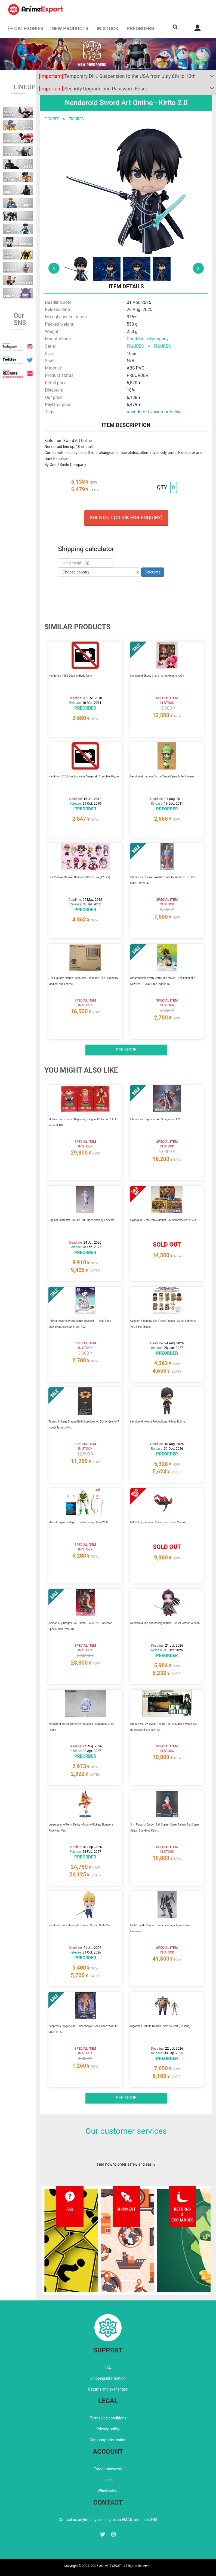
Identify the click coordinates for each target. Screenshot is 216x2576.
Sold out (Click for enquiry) (126, 517)
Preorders (140, 28)
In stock (107, 28)
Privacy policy (107, 2429)
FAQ (107, 2367)
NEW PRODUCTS (69, 28)
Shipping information (108, 2378)
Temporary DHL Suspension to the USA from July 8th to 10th (117, 76)
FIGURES (51, 119)
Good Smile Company (148, 338)
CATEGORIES (25, 28)
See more (126, 1049)
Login (108, 2480)
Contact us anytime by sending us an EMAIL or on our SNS (108, 2519)
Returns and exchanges (108, 2389)
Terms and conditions (108, 2418)
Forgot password (108, 2469)
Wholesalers (108, 2491)
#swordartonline (165, 411)
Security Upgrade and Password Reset (93, 88)
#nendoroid (138, 411)
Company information (108, 2440)
